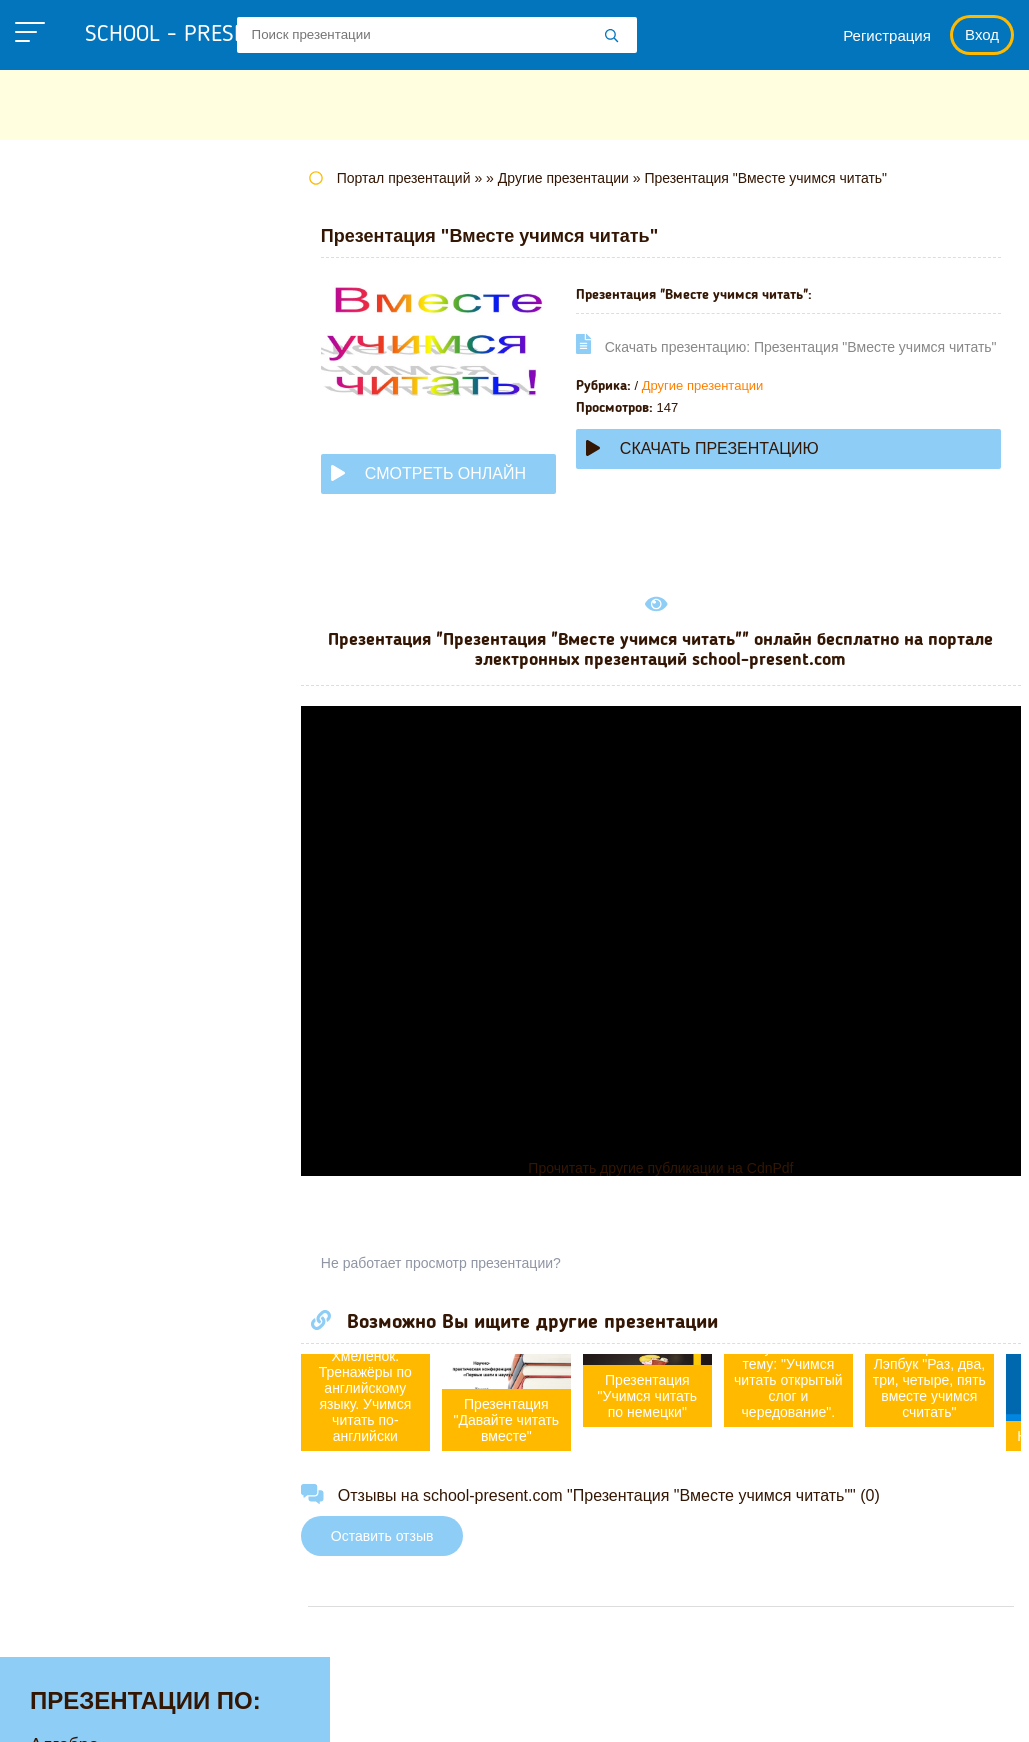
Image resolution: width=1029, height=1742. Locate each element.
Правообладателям (615, 1706)
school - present (195, 35)
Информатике (88, 476)
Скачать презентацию (739, 479)
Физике (60, 879)
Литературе (78, 538)
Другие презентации (666, 409)
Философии (79, 941)
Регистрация (887, 35)
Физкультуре (82, 910)
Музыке (61, 631)
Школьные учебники (889, 1706)
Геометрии (74, 383)
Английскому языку (110, 259)
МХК (49, 662)
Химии (57, 972)
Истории (65, 507)
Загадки (751, 1706)
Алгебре (64, 228)
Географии (75, 352)
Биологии (69, 321)
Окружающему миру (114, 755)
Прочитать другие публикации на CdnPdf (679, 1173)
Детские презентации (118, 414)
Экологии (69, 1003)
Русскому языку (95, 817)
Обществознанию (103, 724)
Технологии (78, 848)
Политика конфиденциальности (390, 1706)
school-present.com (143, 1695)
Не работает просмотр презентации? (478, 1268)
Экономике (76, 1034)
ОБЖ (51, 693)
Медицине (73, 600)
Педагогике (77, 786)
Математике (80, 569)
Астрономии (81, 290)
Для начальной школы (123, 445)
